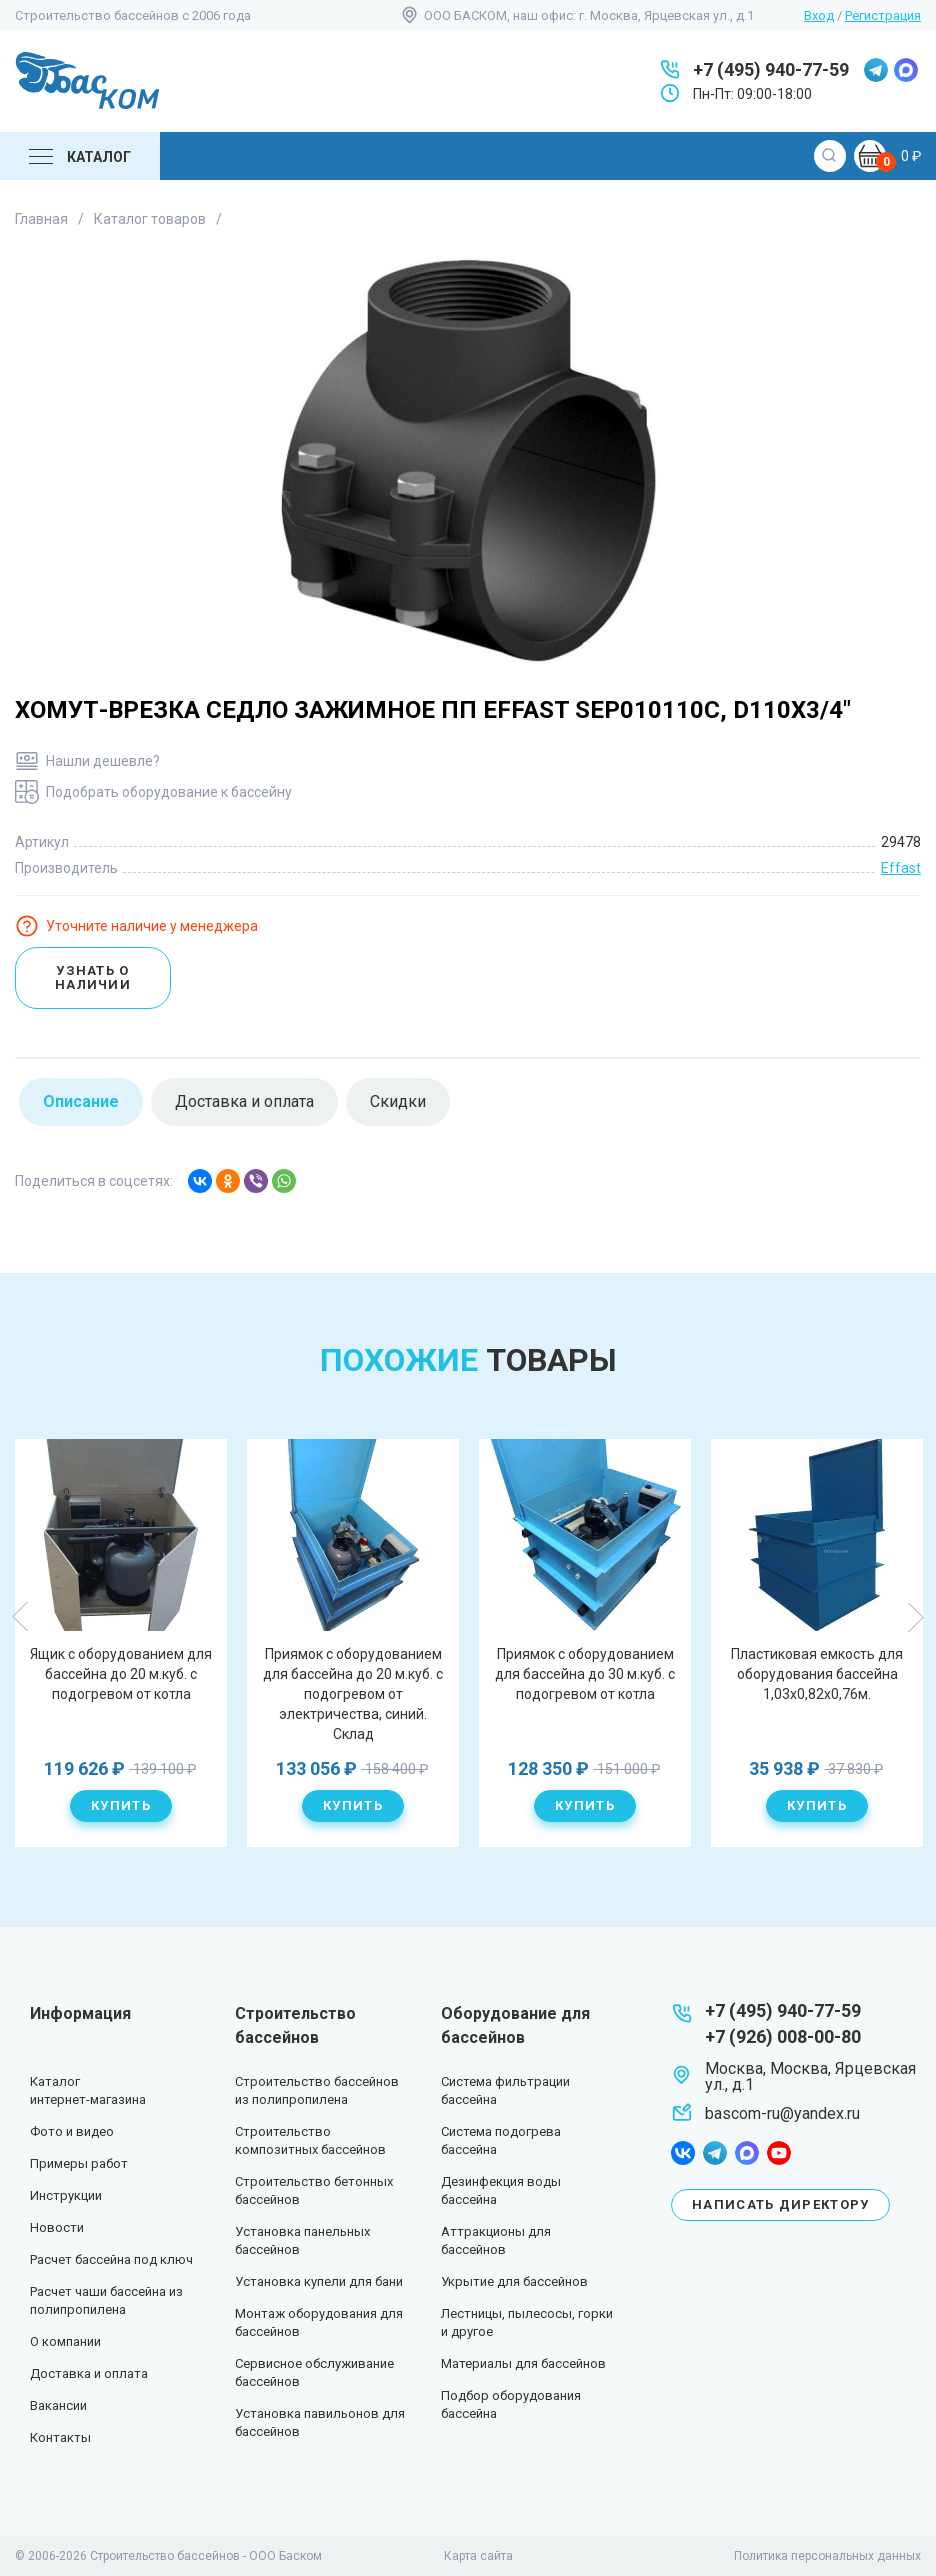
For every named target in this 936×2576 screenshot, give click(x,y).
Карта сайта (478, 2556)
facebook (683, 2153)
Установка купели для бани (319, 2281)
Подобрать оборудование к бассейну (169, 792)
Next (915, 1617)
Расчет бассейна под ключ (111, 2259)
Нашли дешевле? (103, 761)
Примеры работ (79, 2163)
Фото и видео (72, 2131)
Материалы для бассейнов (523, 2363)
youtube (779, 2153)
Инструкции (66, 2195)
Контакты (60, 2437)
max (906, 70)
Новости (57, 2227)
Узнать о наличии (93, 977)
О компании (65, 2341)
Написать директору (780, 2204)
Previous (21, 1617)
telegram (876, 70)
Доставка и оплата (89, 2373)
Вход (819, 15)
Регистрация (883, 15)
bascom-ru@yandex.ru (782, 2113)
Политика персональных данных (827, 2556)
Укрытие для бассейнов (514, 2281)
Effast (901, 868)
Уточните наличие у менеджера (152, 926)
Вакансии (58, 2405)
